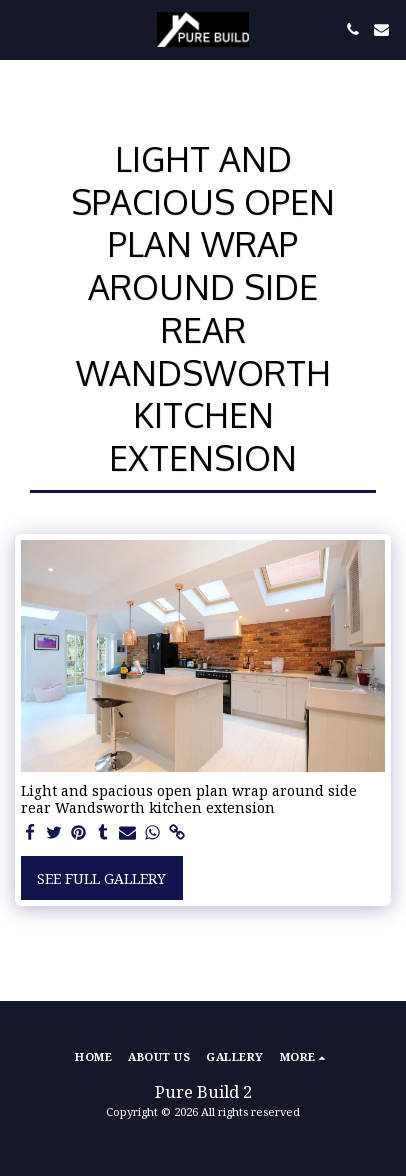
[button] (22, 28)
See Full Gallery (101, 878)
